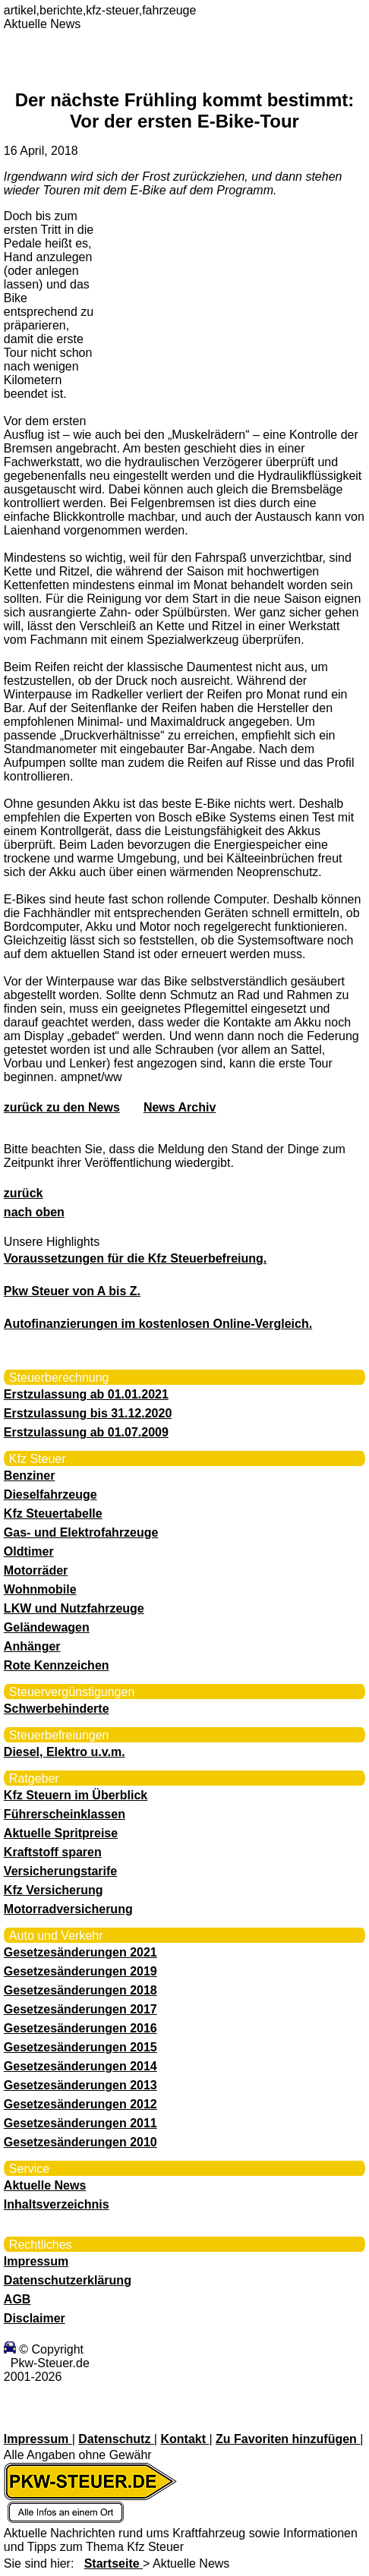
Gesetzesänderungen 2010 (80, 2142)
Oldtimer (29, 1551)
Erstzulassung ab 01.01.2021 (86, 1394)
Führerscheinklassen (64, 1814)
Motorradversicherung (68, 1909)
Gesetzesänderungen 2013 (80, 2085)
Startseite (113, 2563)
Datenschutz (116, 2439)
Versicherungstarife (60, 1871)
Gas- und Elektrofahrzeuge (81, 1532)
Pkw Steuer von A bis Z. (72, 1291)
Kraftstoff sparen (53, 1852)
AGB (17, 2299)
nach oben (34, 1212)
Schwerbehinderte (56, 1708)
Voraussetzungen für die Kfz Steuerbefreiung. (135, 1258)
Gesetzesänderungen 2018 (80, 1990)
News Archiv (180, 1107)
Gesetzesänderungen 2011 (80, 2123)
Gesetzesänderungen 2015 (80, 2047)
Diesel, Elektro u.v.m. (64, 1751)
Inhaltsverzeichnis (56, 2204)
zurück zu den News (62, 1107)
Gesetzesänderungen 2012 (80, 2104)
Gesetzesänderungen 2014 (80, 2066)
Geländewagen (47, 1627)
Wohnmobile (40, 1589)
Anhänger (32, 1646)
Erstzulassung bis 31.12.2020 (88, 1413)
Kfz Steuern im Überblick (75, 1795)
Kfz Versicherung (53, 1890)
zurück (23, 1193)
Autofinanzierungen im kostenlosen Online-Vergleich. (158, 1323)
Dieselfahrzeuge (50, 1494)
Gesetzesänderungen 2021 (80, 1952)
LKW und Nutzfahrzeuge (74, 1608)
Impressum (36, 2261)
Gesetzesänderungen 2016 (80, 2028)
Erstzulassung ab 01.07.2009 (86, 1432)
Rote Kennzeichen (56, 1665)
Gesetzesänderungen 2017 (80, 2009)
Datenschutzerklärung (67, 2280)
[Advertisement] (211, 307)
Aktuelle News (45, 2185)
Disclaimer (34, 2318)
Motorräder (36, 1570)
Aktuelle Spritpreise (61, 1833)
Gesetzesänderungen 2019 (80, 1971)
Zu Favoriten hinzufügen (288, 2439)
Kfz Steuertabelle (53, 1513)
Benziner (29, 1475)
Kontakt (184, 2439)
